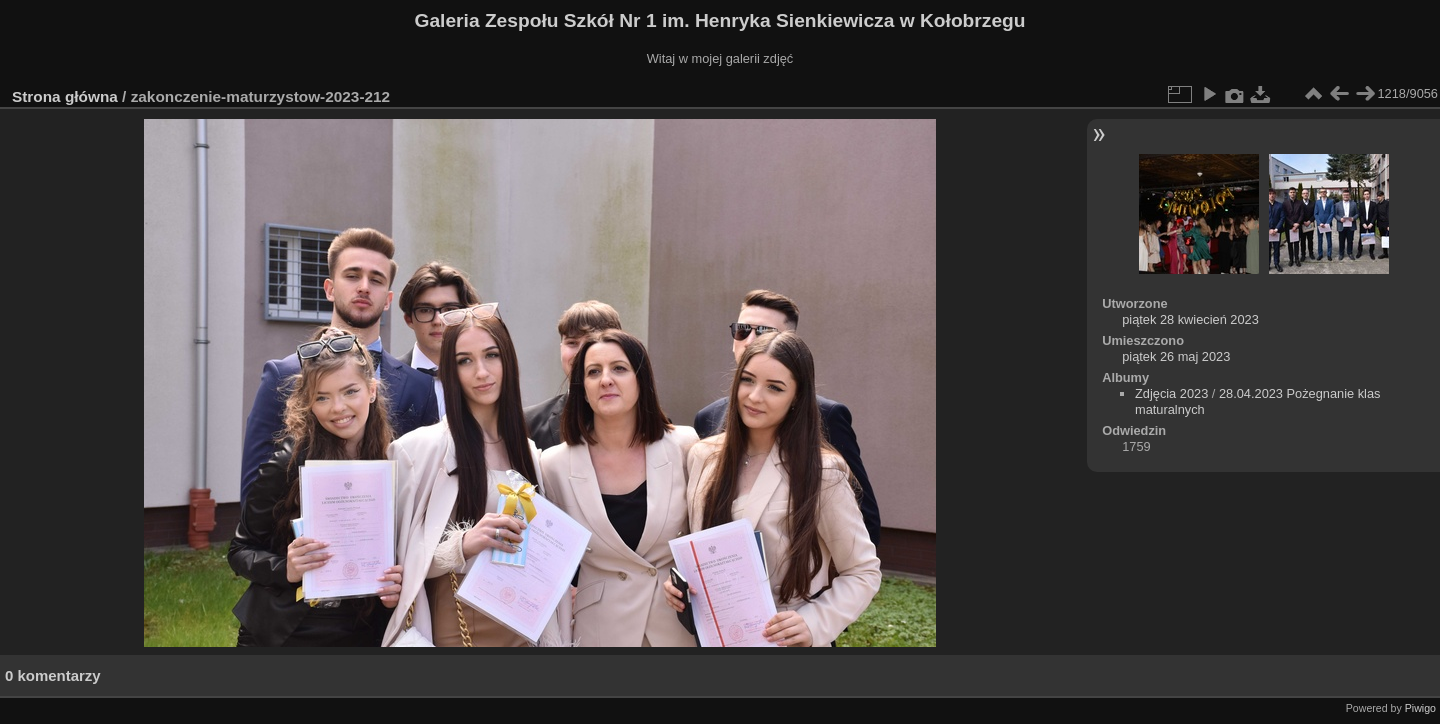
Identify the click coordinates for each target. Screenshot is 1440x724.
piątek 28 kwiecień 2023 (1190, 319)
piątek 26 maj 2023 (1176, 356)
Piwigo (1420, 708)
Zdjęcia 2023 (1171, 393)
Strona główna (65, 96)
